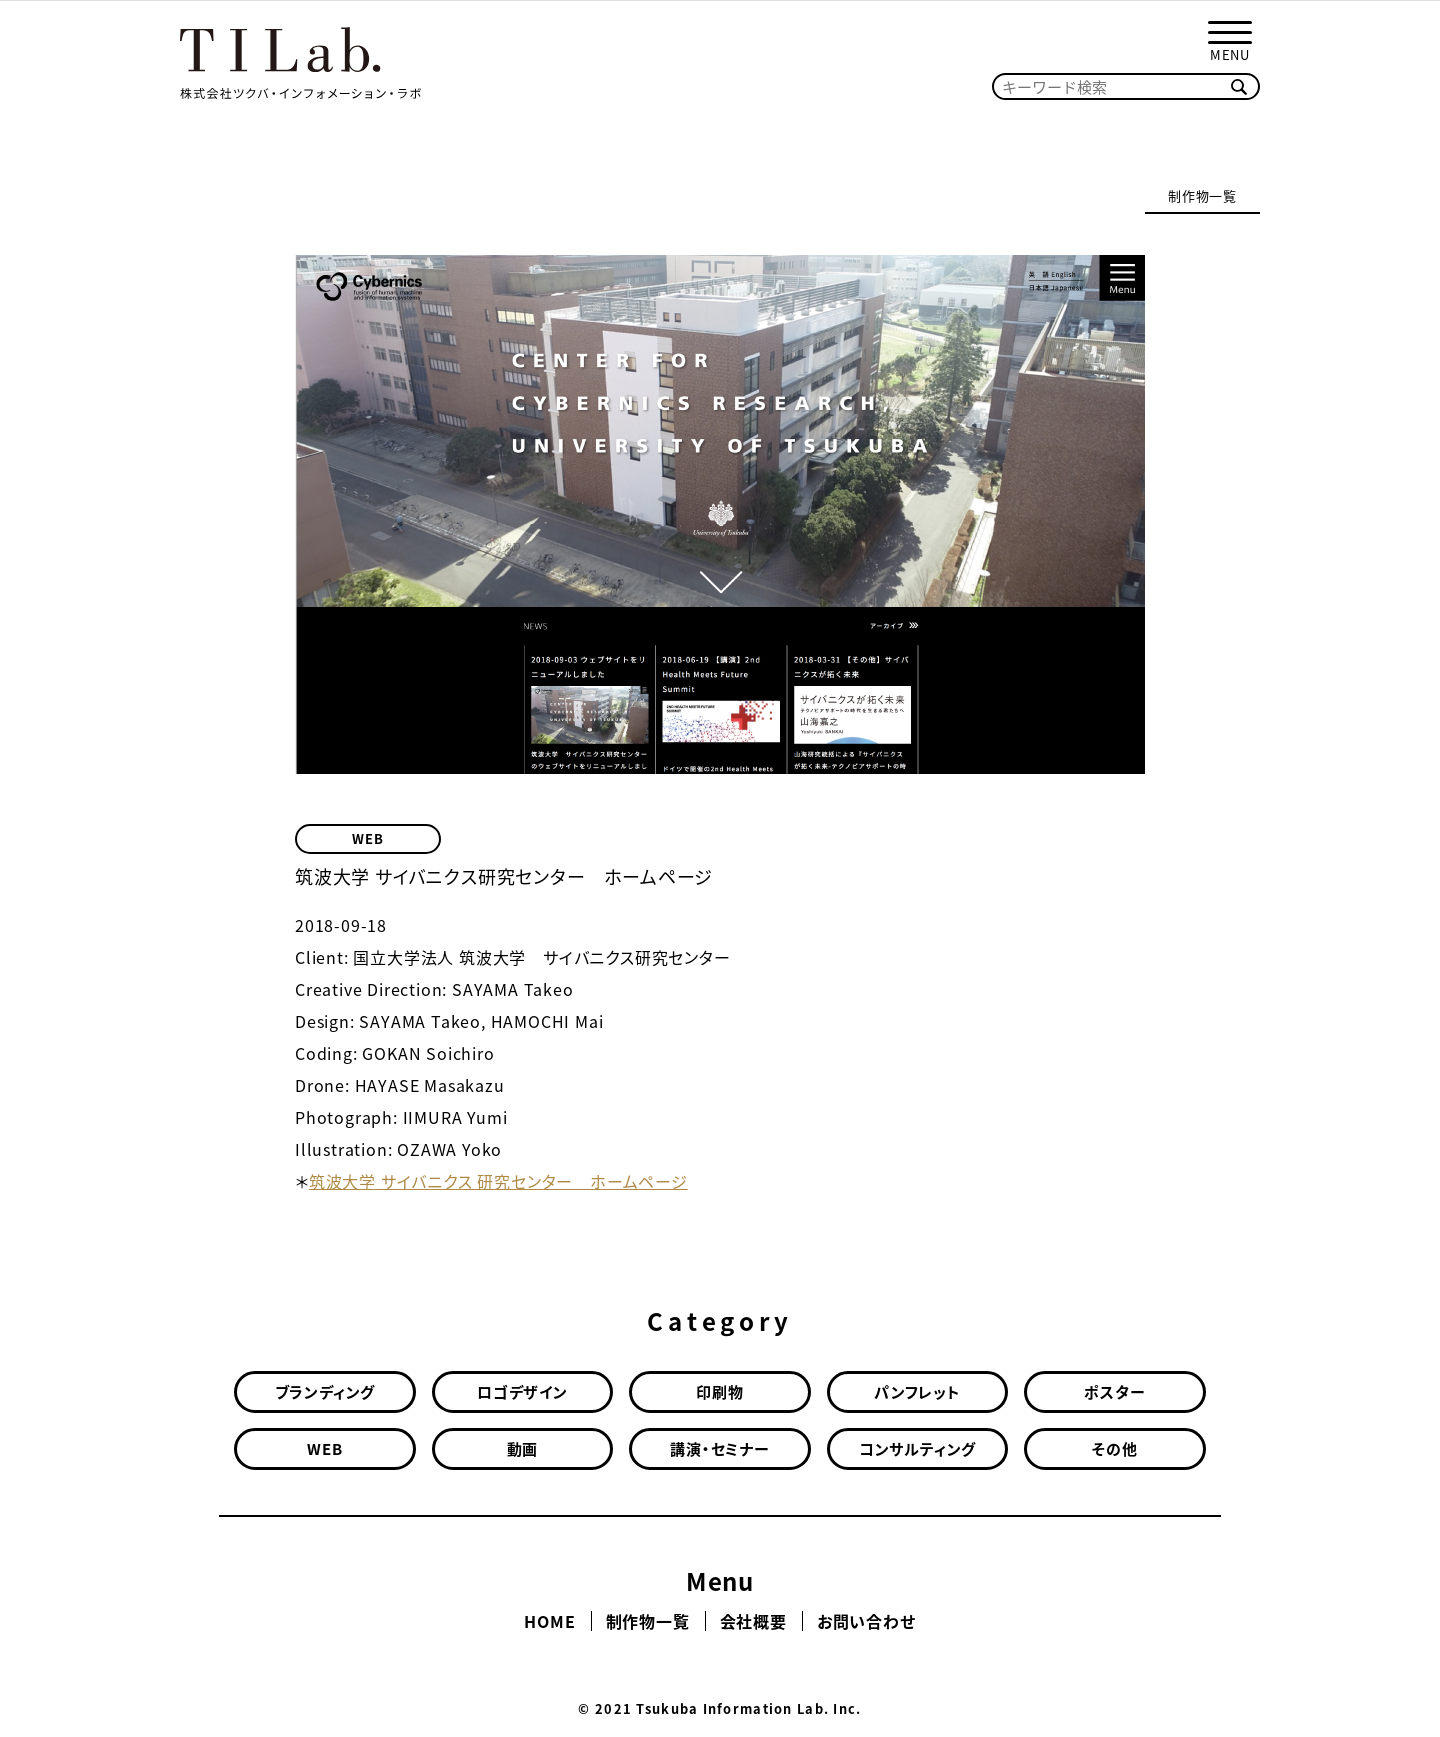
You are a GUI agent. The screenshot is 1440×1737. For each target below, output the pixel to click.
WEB (367, 838)
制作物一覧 (1202, 195)
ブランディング (325, 1392)
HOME (549, 1621)
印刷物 (719, 1392)
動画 (523, 1449)
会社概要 (753, 1621)
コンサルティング (917, 1449)
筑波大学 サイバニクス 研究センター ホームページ (498, 1181)
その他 (1114, 1449)
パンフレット (917, 1392)
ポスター (1114, 1392)
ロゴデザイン (522, 1392)
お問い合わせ (866, 1621)
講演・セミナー (720, 1449)
